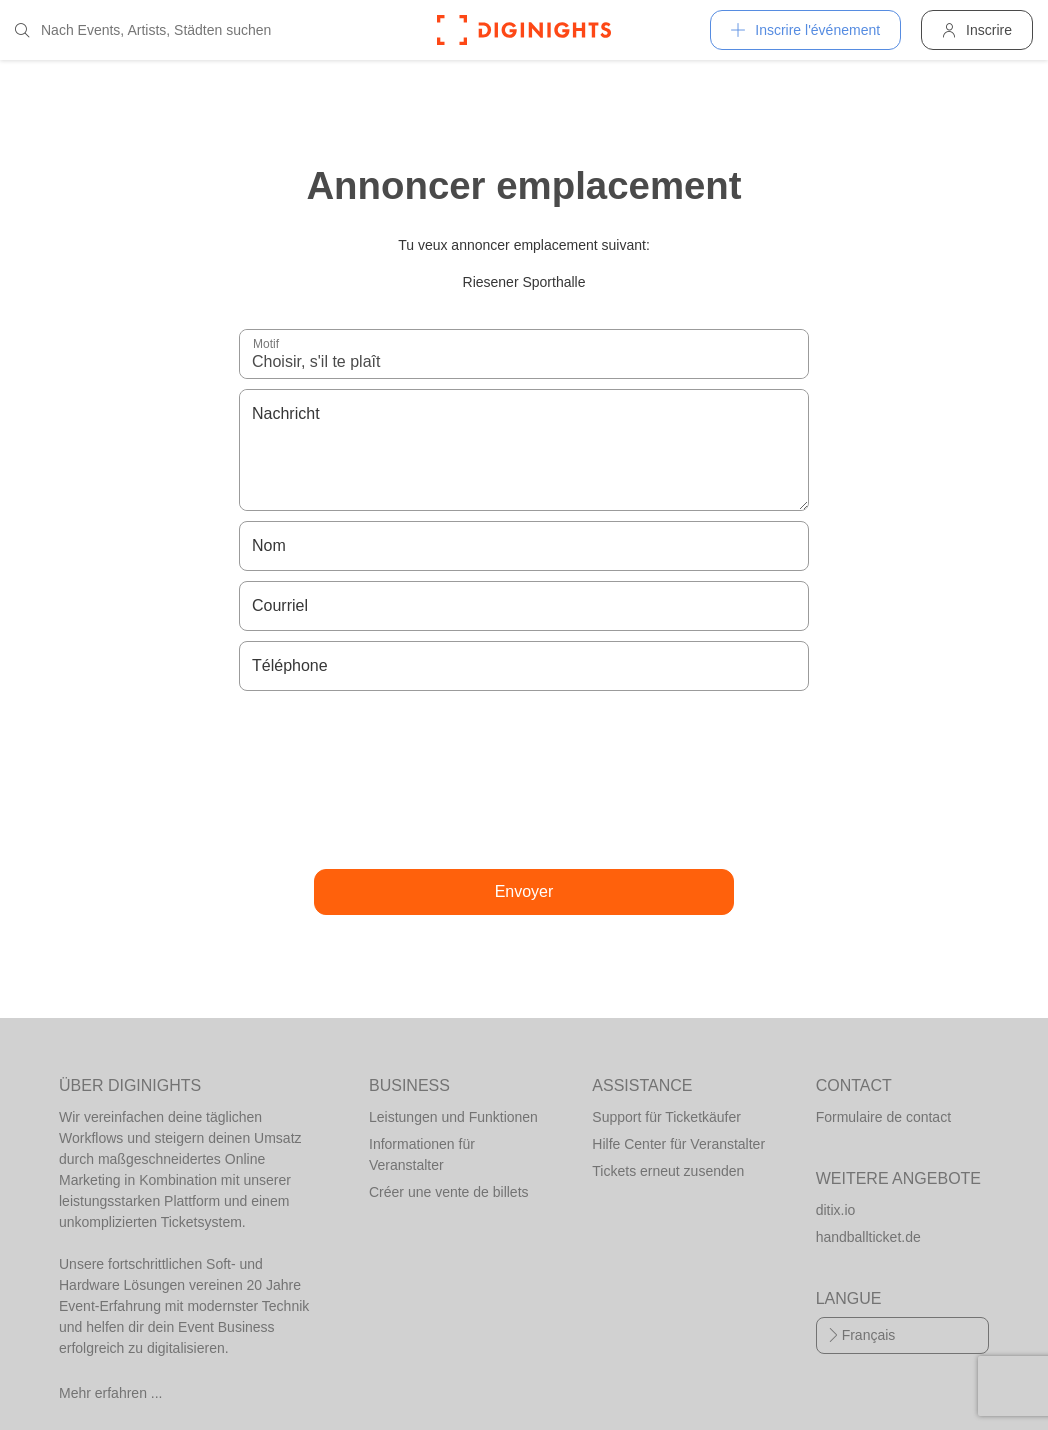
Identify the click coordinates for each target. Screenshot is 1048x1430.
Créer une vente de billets (449, 1192)
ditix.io (836, 1210)
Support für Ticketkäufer (666, 1117)
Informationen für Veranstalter (422, 1154)
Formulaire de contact (883, 1117)
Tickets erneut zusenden (668, 1171)
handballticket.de (868, 1237)
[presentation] (524, 780)
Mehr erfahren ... (111, 1393)
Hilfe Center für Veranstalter (678, 1144)
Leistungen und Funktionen (453, 1117)
